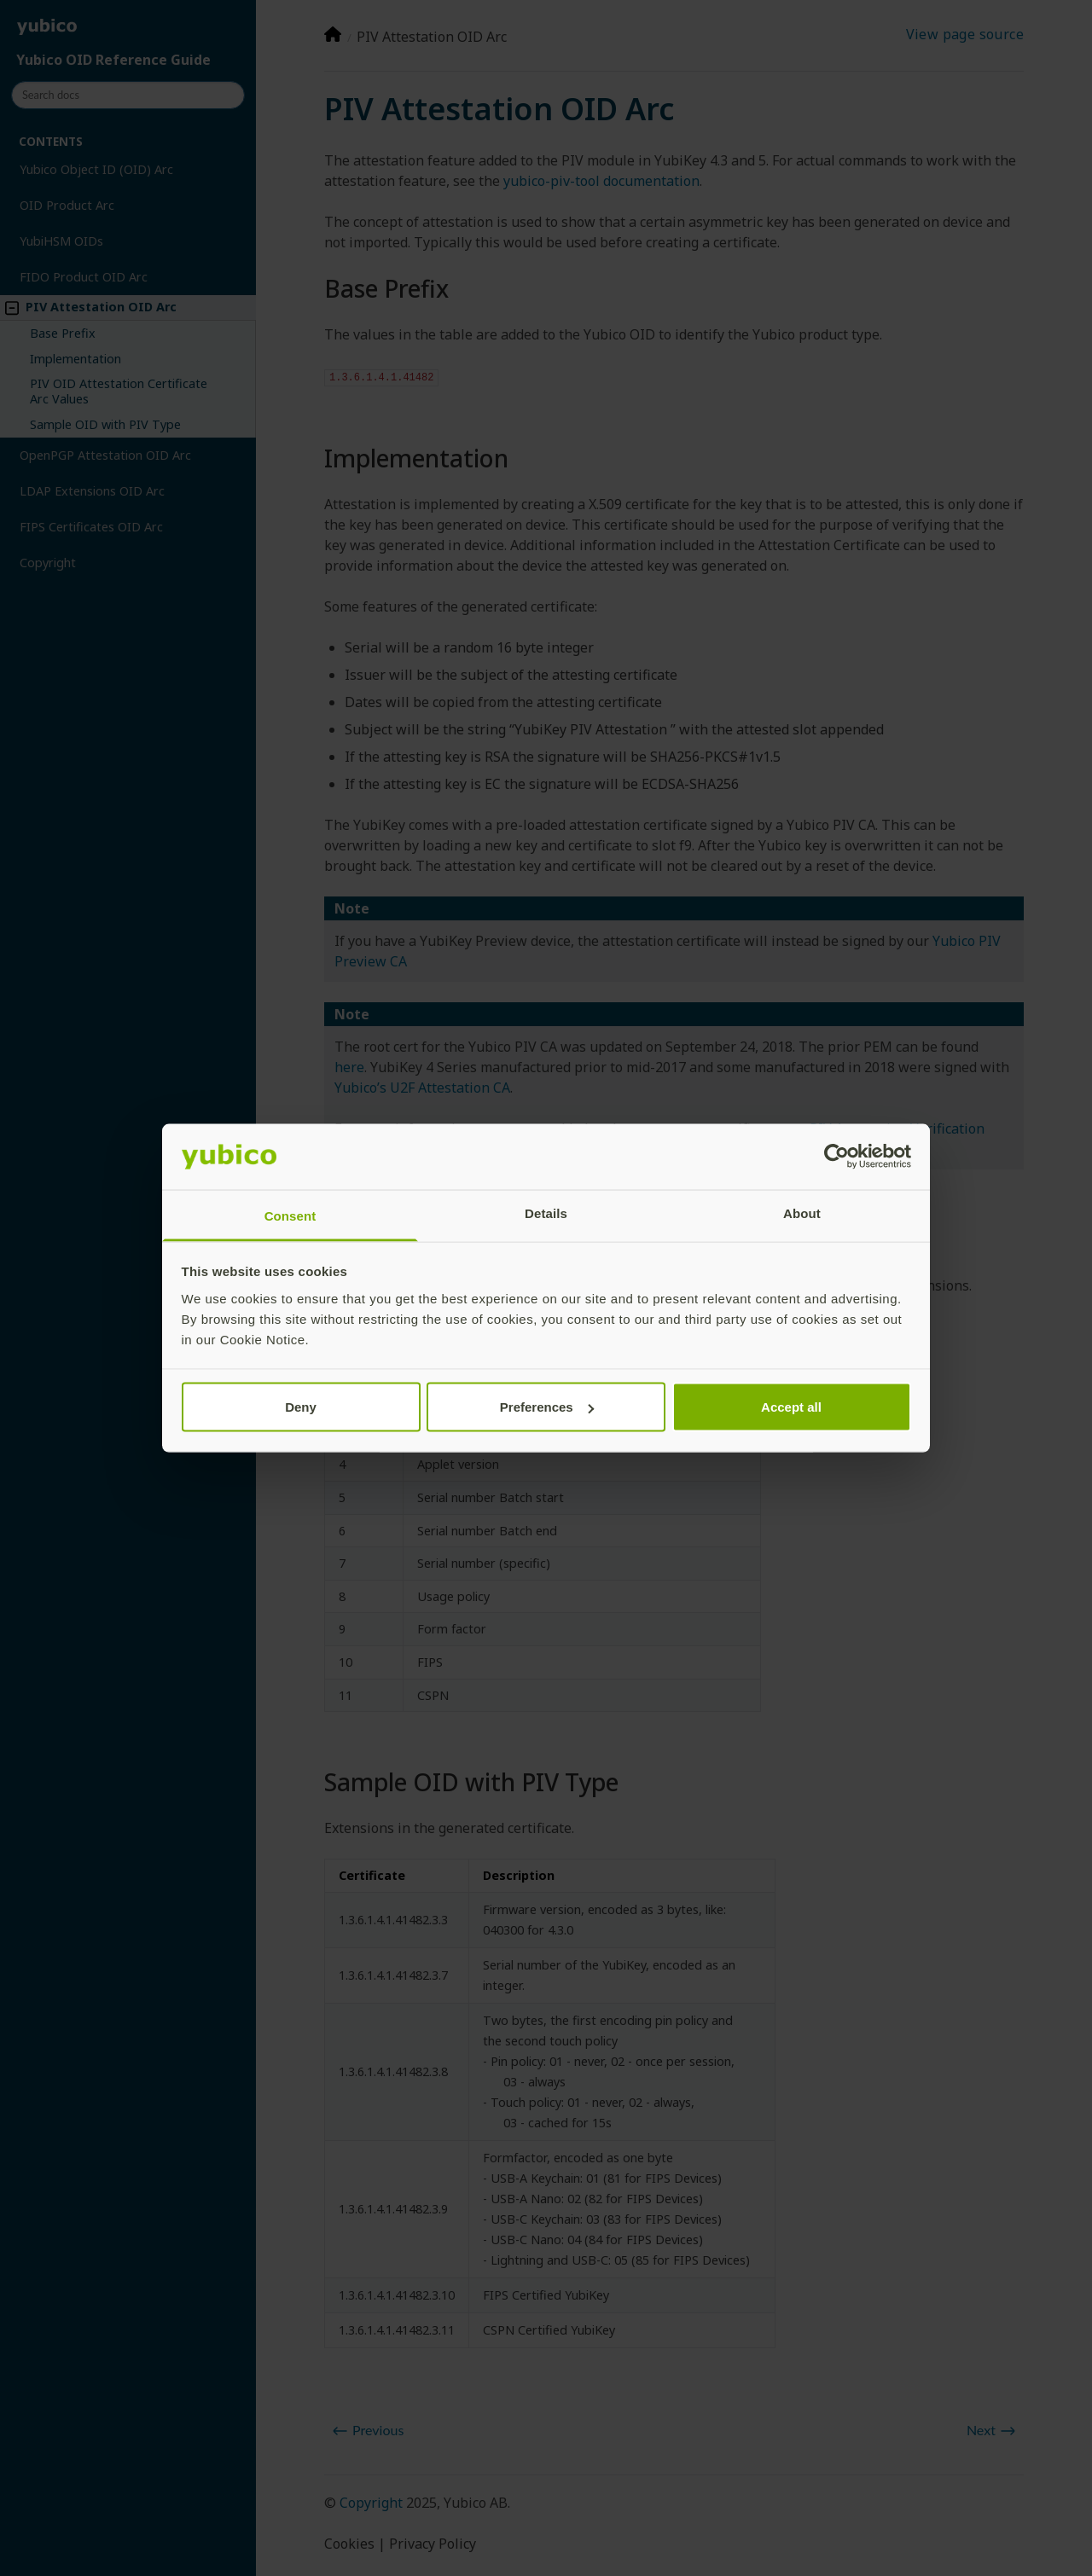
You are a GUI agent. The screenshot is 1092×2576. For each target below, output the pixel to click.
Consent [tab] (290, 1215)
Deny (301, 1407)
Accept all (791, 1407)
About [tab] (802, 1212)
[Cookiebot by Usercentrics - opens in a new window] (836, 1156)
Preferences (547, 1407)
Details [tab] (546, 1212)
